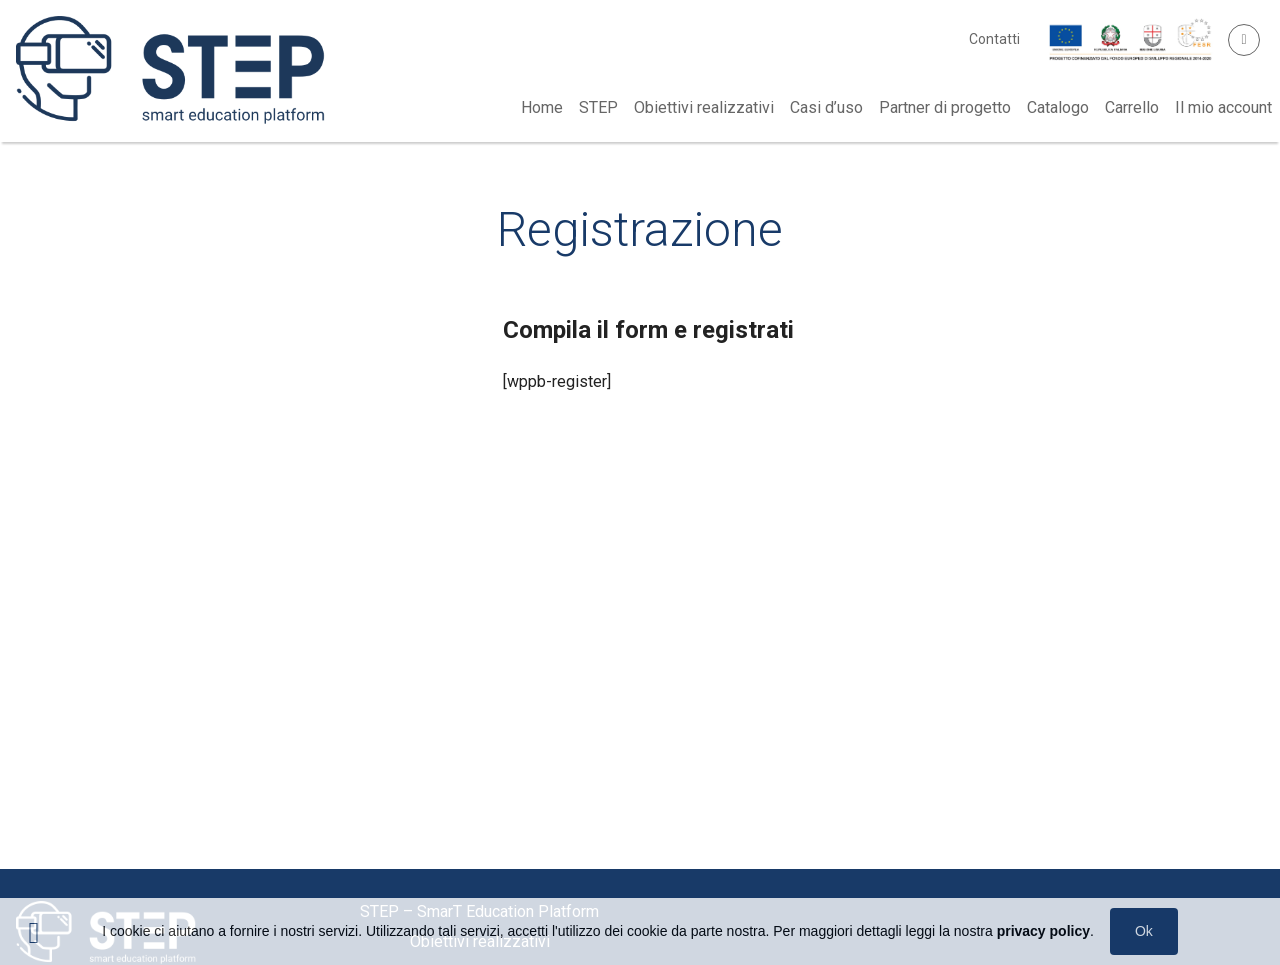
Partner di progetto (945, 107)
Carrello (1132, 107)
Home (542, 107)
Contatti (994, 39)
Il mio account (1223, 107)
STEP (598, 107)
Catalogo (1058, 107)
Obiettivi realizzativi (704, 107)
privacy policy (1043, 931)
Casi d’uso (826, 107)
